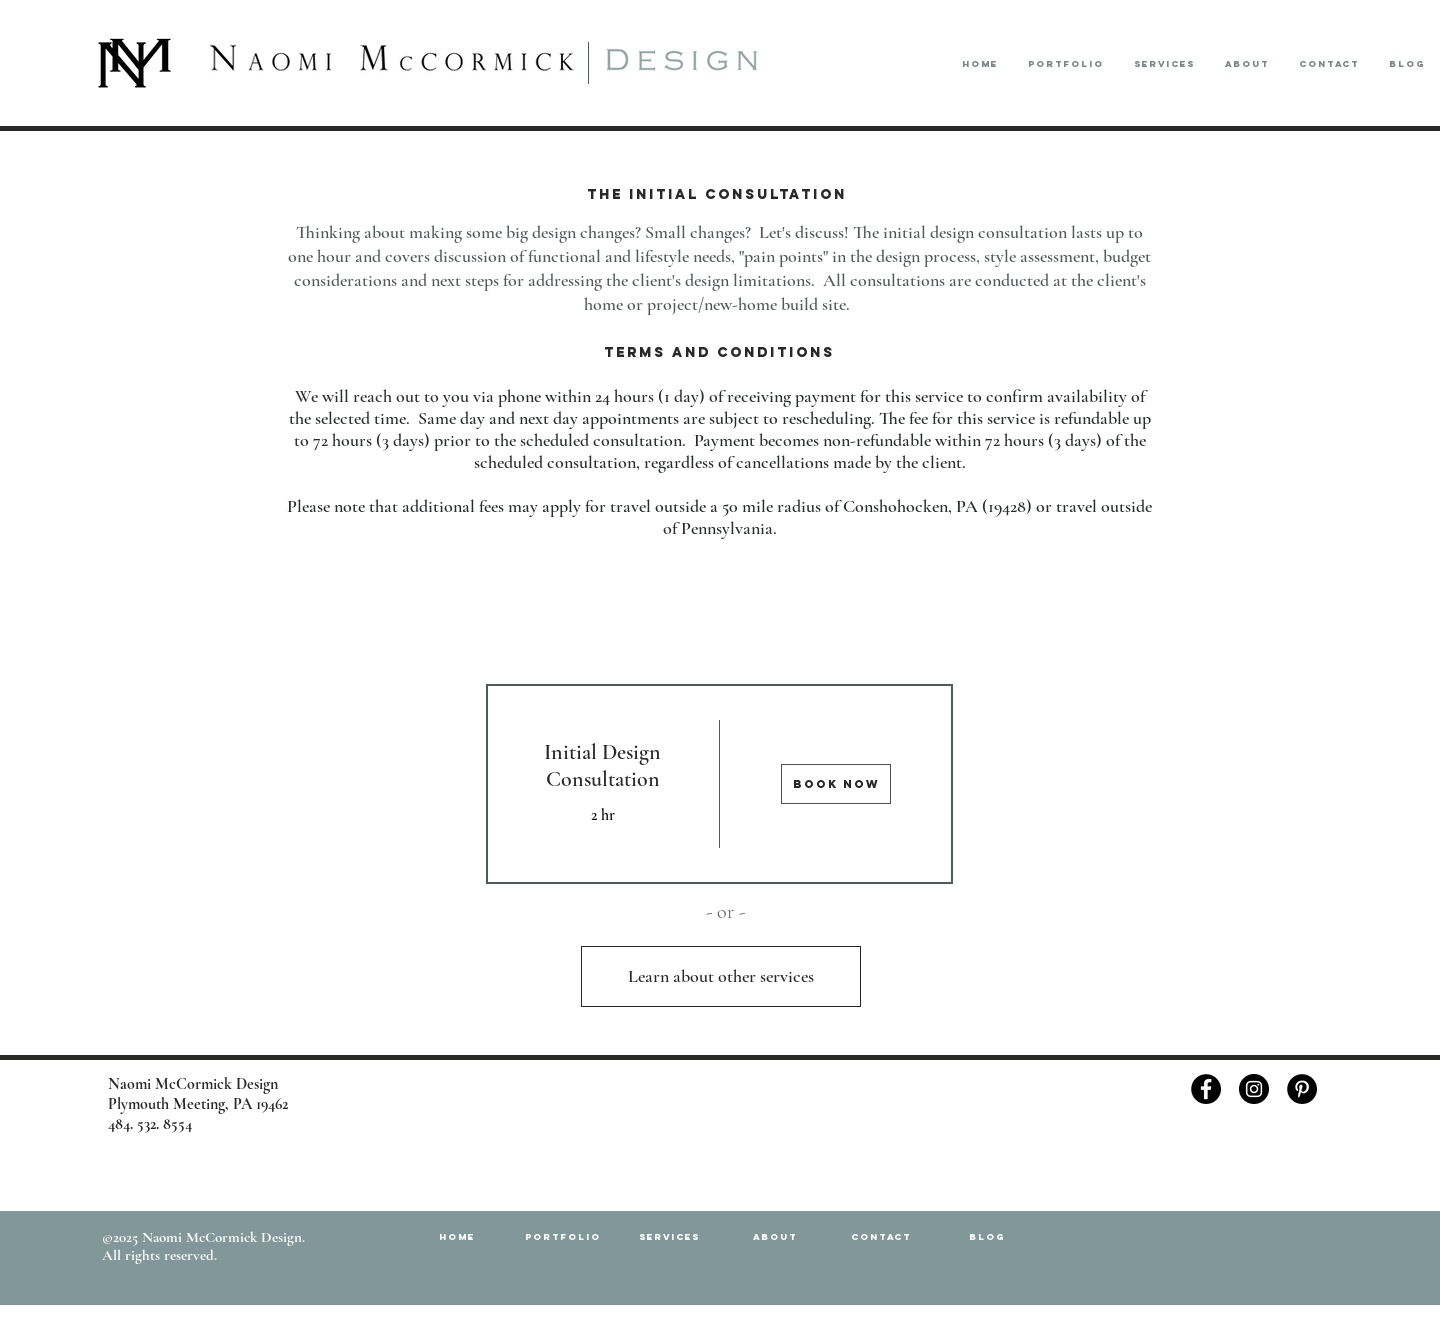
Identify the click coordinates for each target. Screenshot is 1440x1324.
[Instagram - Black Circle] (1254, 1089)
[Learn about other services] (721, 976)
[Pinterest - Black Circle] (1302, 1089)
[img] (837, 784)
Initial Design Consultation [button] (602, 765)
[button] (1066, 63)
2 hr (603, 815)
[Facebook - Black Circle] (1206, 1089)
